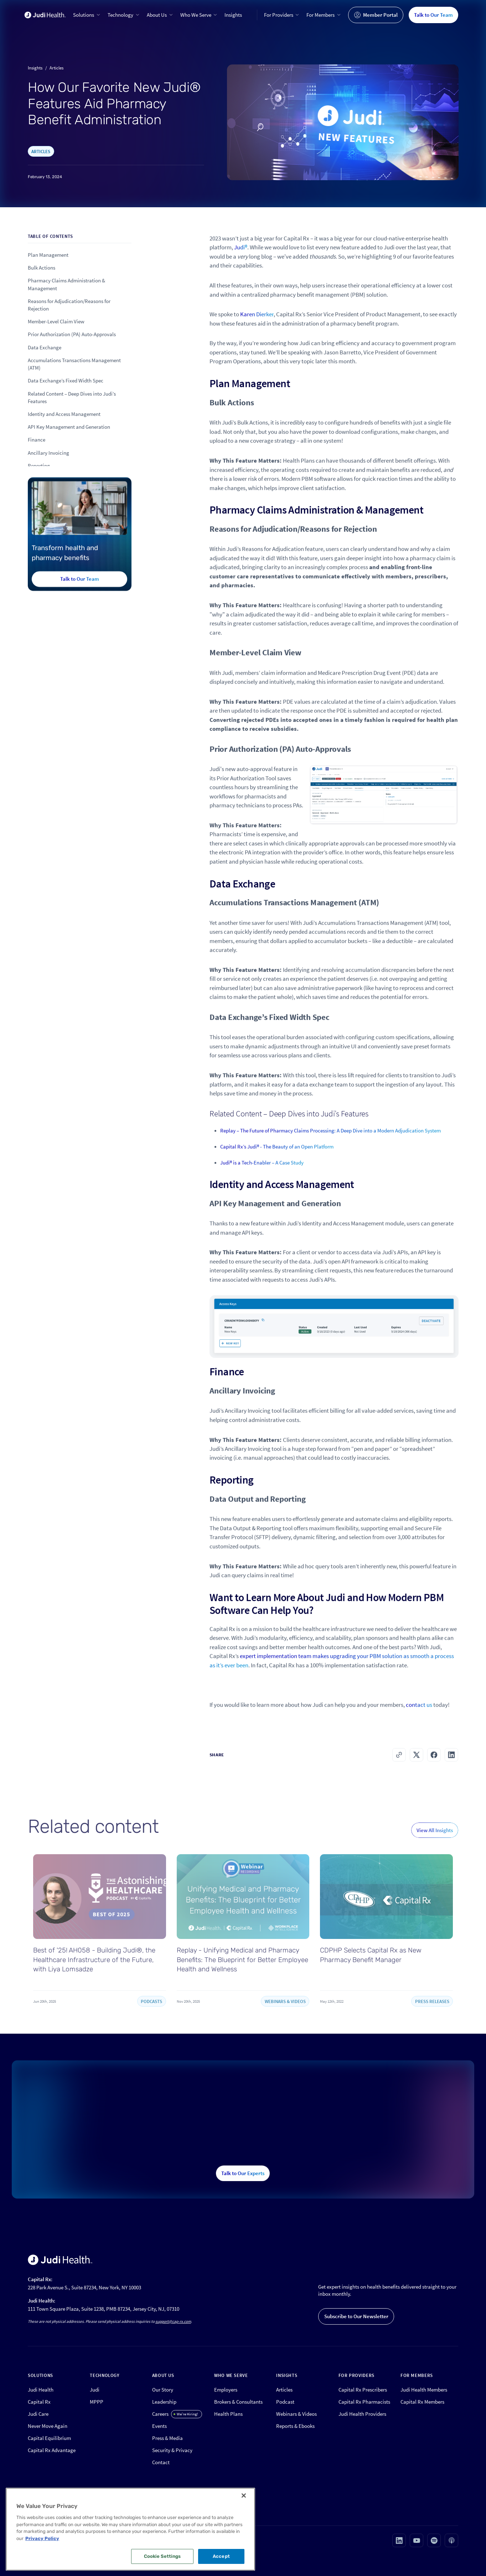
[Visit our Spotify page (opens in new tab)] (434, 2540)
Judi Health (40, 2389)
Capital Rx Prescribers (362, 2389)
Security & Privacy (172, 2450)
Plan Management (48, 254)
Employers (225, 2389)
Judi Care (38, 2413)
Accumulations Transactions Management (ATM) (74, 364)
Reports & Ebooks (295, 2426)
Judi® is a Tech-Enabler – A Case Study (262, 1175)
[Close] (244, 2495)
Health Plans (228, 2413)
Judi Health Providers (362, 2413)
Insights (233, 14)
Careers (160, 2413)
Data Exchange (44, 347)
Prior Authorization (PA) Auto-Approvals (72, 334)
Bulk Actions (41, 267)
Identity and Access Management (64, 414)
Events (159, 2426)
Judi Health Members (423, 2389)
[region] (130, 2529)
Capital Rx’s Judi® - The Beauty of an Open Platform (277, 1158)
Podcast (285, 2401)
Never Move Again (47, 2426)
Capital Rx (39, 2401)
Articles (284, 2389)
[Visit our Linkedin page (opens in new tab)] (399, 2540)
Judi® (240, 260)
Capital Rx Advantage (52, 2450)
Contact (161, 2462)
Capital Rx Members (422, 2401)
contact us (419, 1717)
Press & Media (167, 2438)
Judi (94, 2389)
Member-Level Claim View (56, 321)
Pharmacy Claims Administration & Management (66, 284)
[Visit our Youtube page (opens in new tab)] (416, 2540)
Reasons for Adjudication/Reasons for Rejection (69, 305)
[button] (87, 15)
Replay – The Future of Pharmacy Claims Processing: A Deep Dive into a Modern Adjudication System (330, 1142)
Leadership (164, 2401)
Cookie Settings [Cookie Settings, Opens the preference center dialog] (162, 2556)
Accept (221, 2556)
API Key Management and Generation (69, 426)
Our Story (162, 2389)
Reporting (39, 465)
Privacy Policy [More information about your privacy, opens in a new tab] (42, 2538)
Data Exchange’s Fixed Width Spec (65, 380)
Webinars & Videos (296, 2413)
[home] (45, 15)
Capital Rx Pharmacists (364, 2401)
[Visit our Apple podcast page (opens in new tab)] (451, 2540)
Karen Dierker (257, 326)
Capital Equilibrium (49, 2438)
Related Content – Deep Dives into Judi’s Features (72, 397)
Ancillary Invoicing (48, 452)
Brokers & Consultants (238, 2401)
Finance (36, 440)
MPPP (96, 2401)
